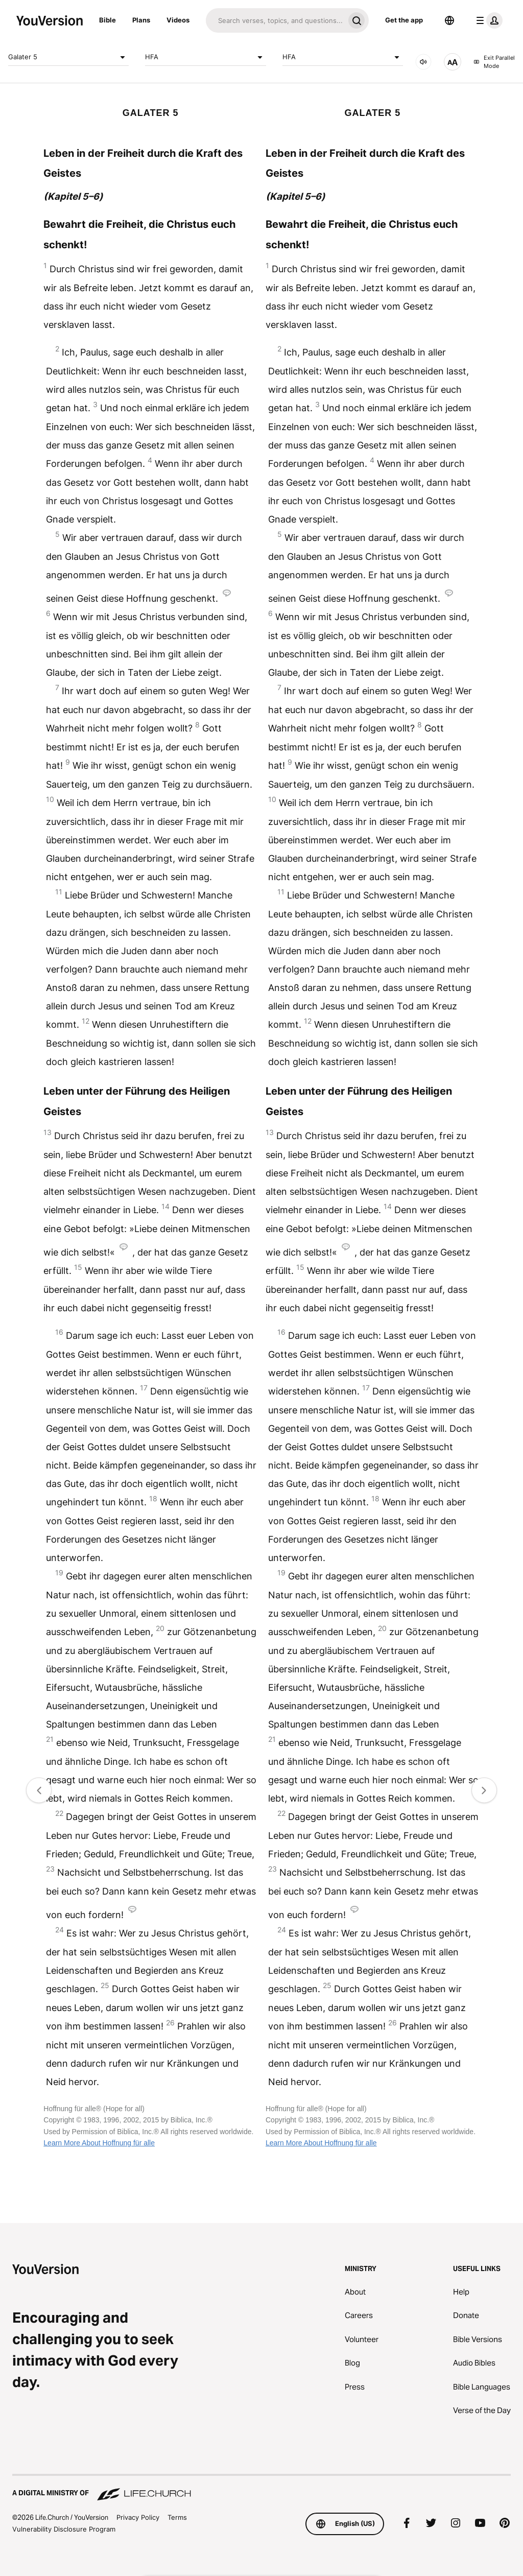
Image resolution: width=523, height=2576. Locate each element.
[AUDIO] (423, 62)
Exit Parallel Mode (494, 62)
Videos (178, 20)
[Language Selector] (449, 20)
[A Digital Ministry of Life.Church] (261, 2488)
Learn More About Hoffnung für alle (99, 2143)
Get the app (404, 20)
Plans (141, 20)
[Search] (275, 20)
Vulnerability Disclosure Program (63, 2529)
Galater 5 (68, 57)
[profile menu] (487, 20)
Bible (107, 20)
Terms (177, 2517)
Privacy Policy (137, 2517)
